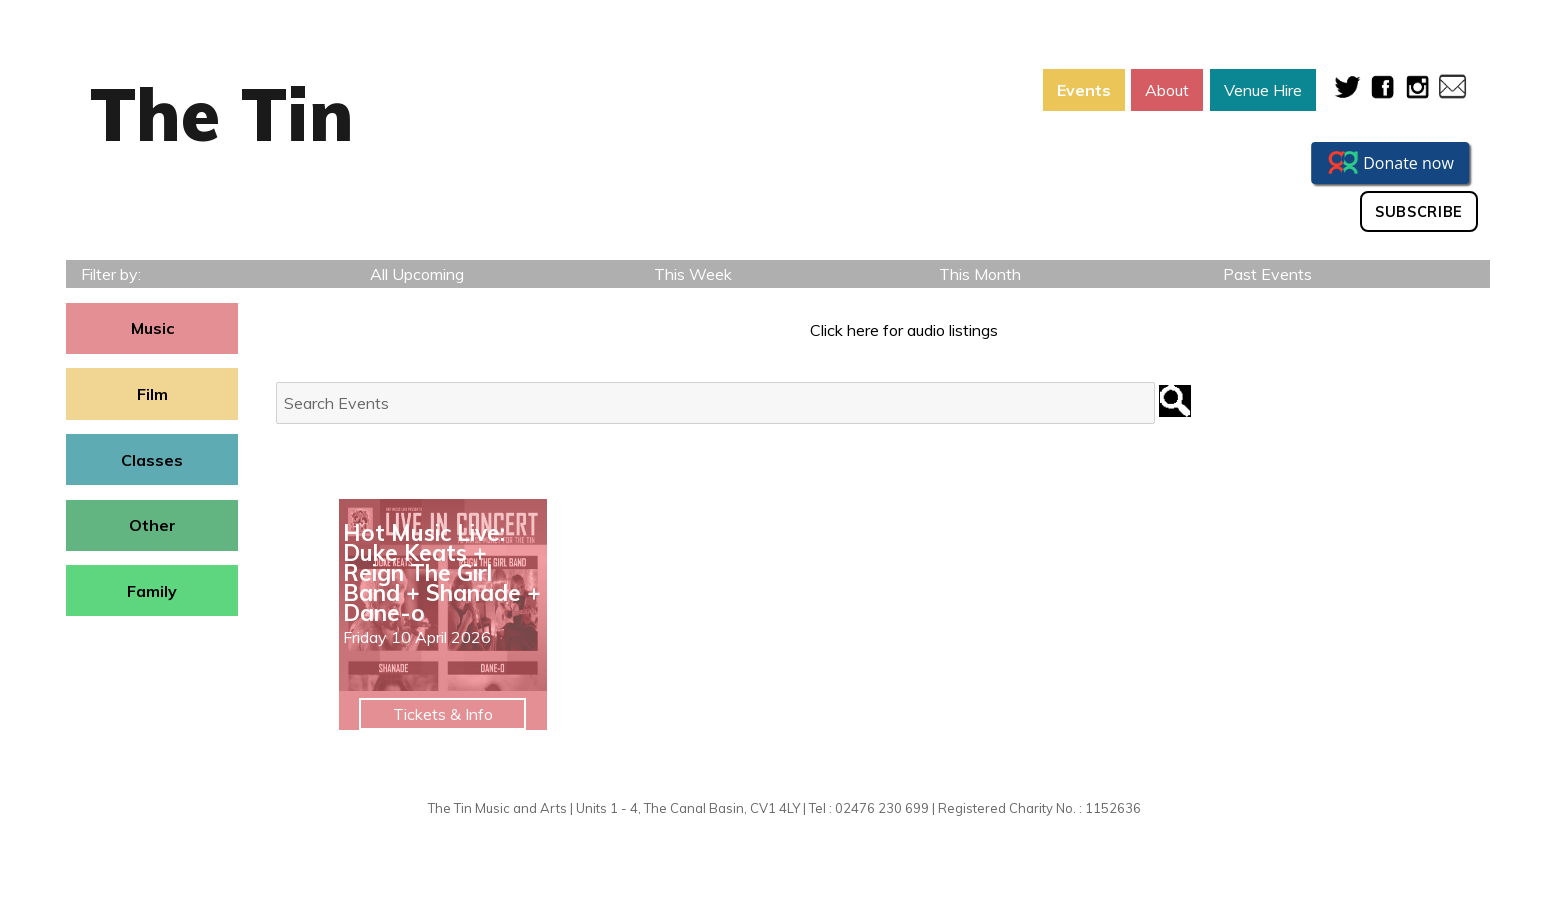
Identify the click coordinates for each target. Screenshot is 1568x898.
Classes (152, 460)
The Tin (222, 114)
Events (1084, 90)
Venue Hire (1263, 90)
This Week (693, 274)
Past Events (1267, 274)
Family (152, 591)
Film (152, 394)
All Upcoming (417, 274)
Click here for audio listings (904, 330)
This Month (980, 274)
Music (152, 328)
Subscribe (1419, 212)
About (1167, 90)
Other (152, 525)
